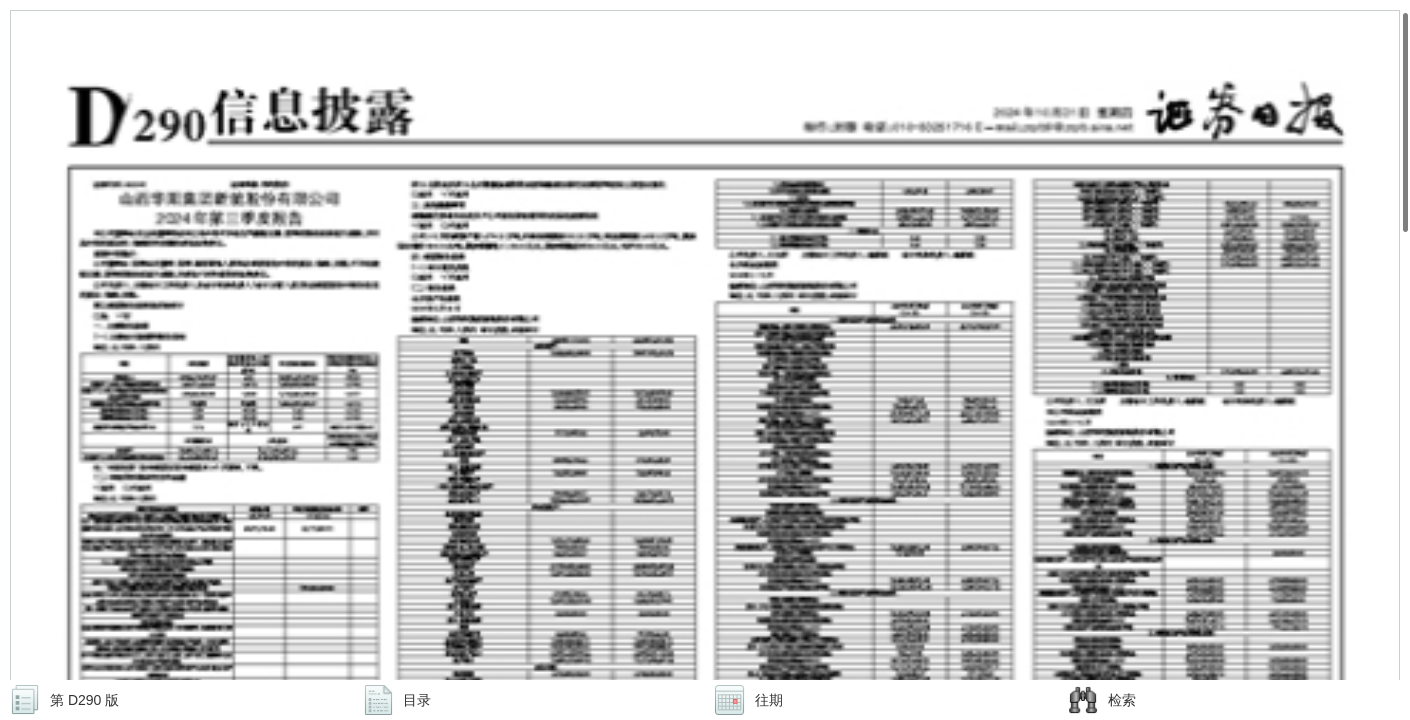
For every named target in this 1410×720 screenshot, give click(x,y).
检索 (1122, 700)
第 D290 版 (84, 700)
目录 (417, 700)
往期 (769, 700)
